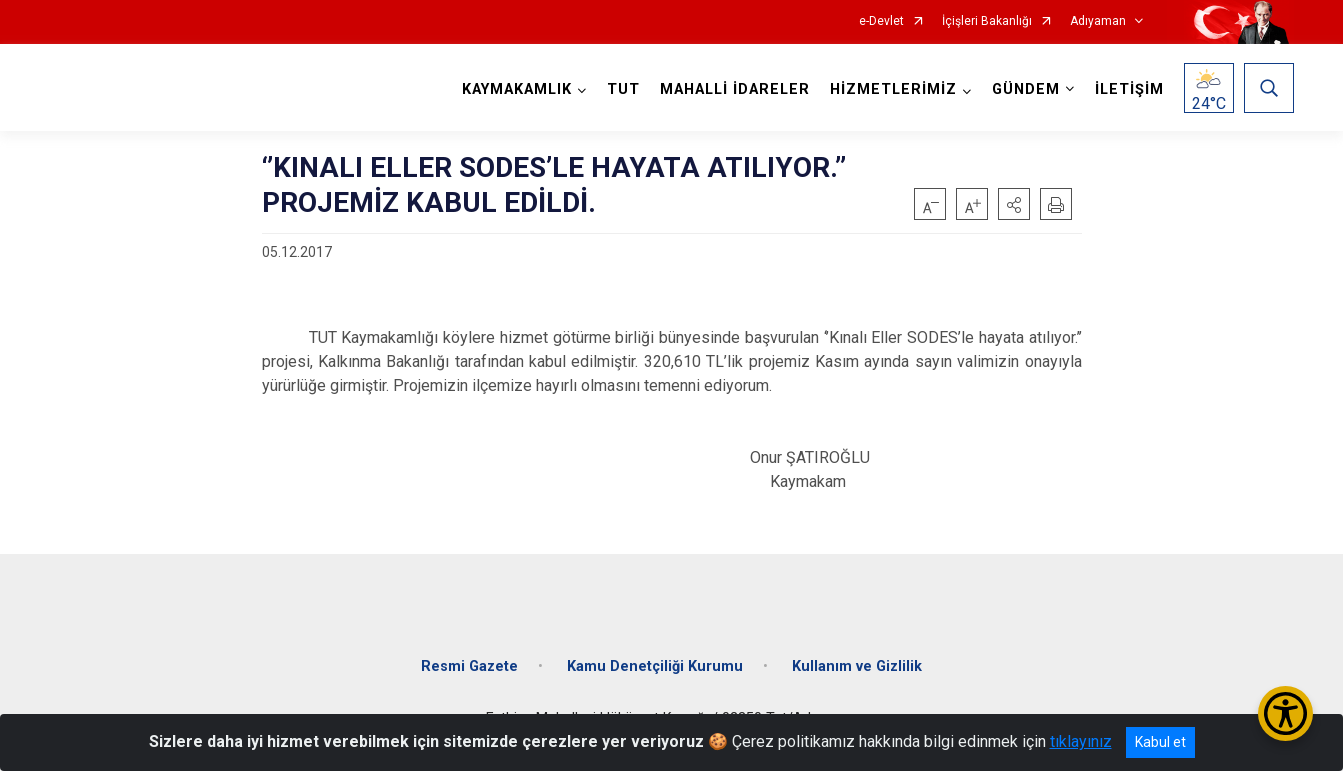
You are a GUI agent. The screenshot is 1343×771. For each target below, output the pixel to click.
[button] (1014, 204)
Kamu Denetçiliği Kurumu (655, 666)
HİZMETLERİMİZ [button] (893, 89)
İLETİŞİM (1129, 89)
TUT (623, 89)
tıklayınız (1081, 741)
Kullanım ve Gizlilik (857, 666)
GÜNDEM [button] (1026, 89)
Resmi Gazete (469, 666)
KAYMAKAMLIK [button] (517, 89)
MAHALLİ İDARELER (735, 89)
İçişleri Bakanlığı (987, 21)
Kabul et (1160, 742)
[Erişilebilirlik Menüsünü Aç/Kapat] (1285, 713)
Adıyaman (1098, 21)
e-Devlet (881, 21)
